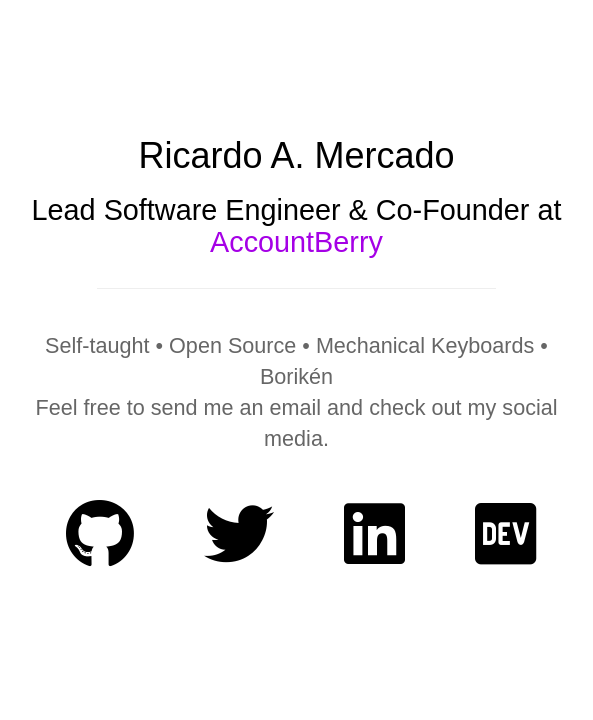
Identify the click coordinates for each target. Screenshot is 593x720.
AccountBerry (296, 242)
